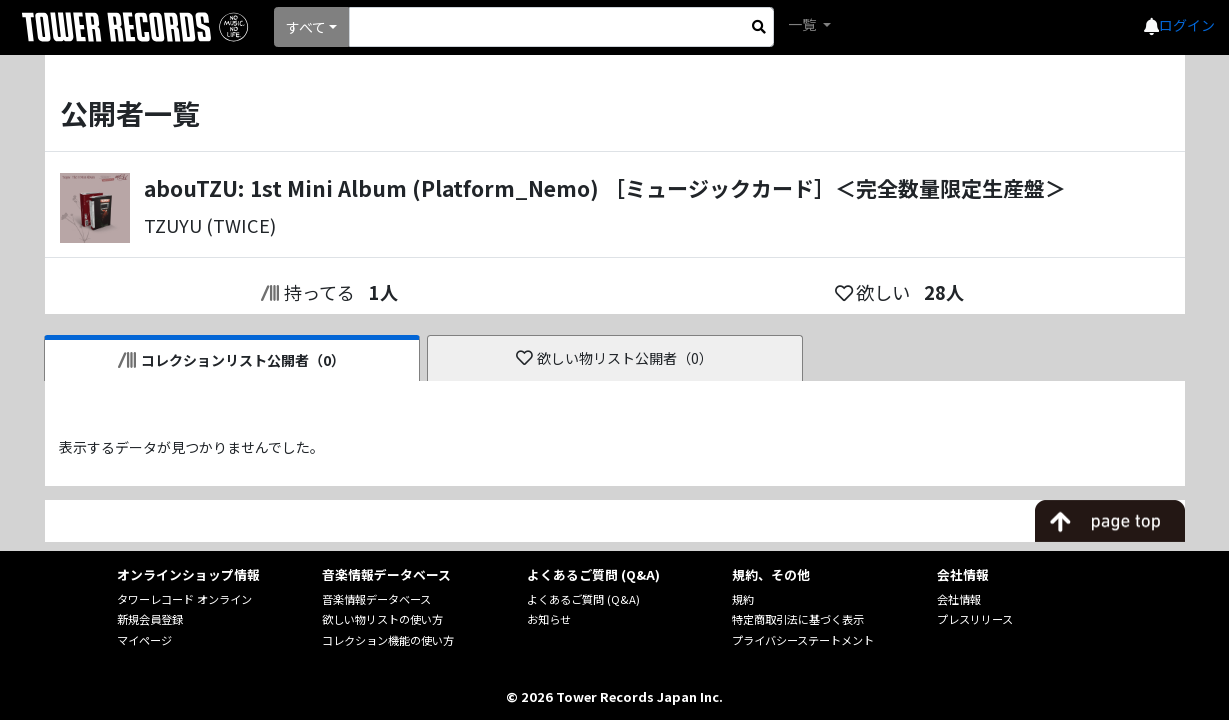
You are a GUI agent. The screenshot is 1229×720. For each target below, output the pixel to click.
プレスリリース (975, 619)
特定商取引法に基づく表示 (798, 619)
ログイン (1187, 25)
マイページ (144, 640)
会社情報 (959, 599)
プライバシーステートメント (803, 640)
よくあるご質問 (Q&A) (583, 599)
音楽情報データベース (376, 599)
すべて (306, 27)
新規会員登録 (150, 619)
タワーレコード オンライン (184, 599)
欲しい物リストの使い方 (382, 619)
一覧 (803, 24)
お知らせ (549, 619)
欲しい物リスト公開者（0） (614, 358)
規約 (743, 599)
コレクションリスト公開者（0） (231, 360)
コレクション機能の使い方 (388, 640)
